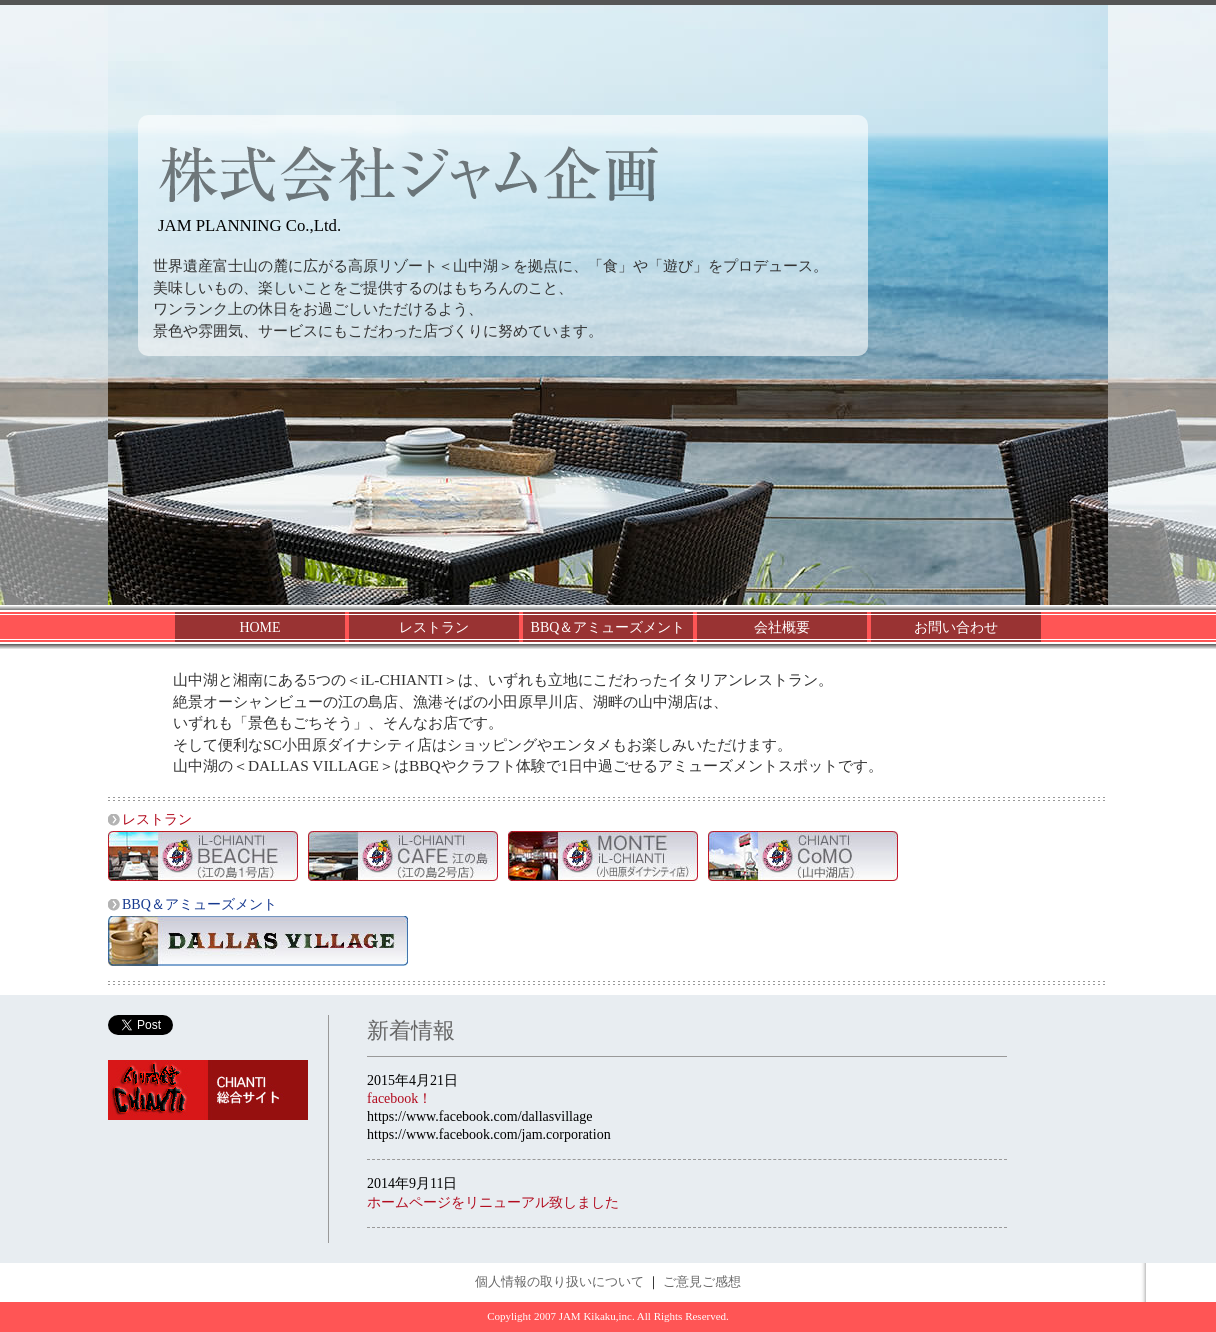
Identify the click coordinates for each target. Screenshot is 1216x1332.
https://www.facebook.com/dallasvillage (479, 1116)
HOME (259, 627)
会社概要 (782, 627)
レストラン (434, 627)
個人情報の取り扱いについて (559, 1282)
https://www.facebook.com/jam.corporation (489, 1134)
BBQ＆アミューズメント (608, 627)
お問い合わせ (956, 627)
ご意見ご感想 (702, 1282)
